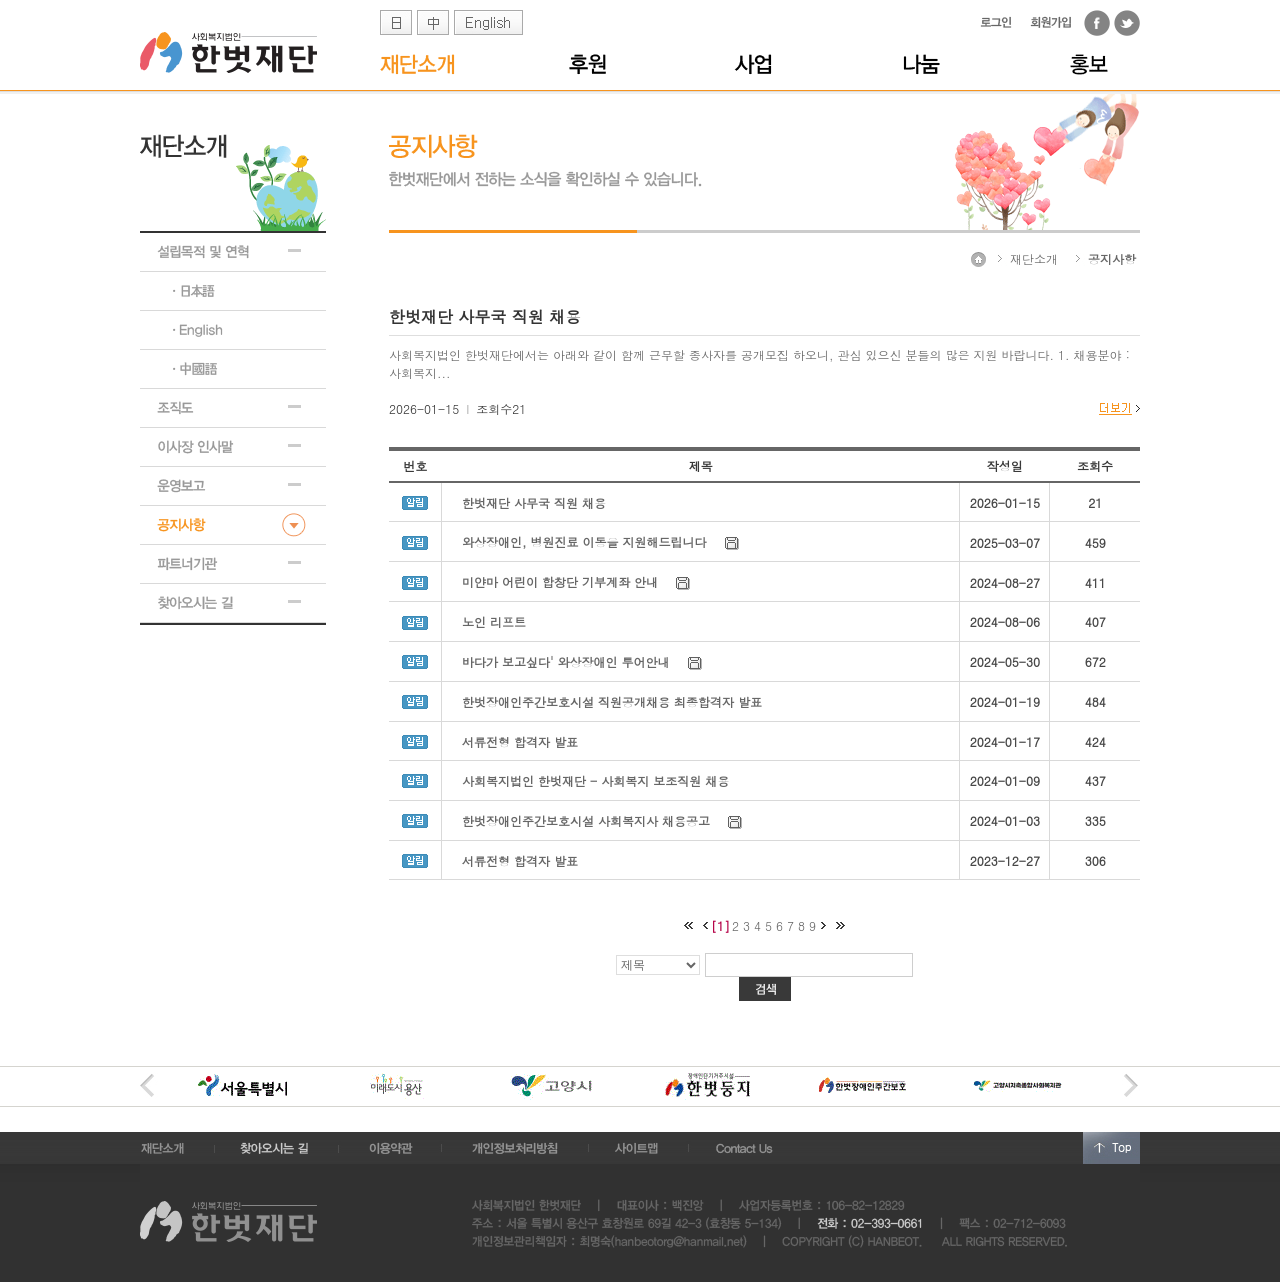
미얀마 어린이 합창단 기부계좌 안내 (560, 581)
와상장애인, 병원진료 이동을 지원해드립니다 (584, 541)
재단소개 (1034, 258)
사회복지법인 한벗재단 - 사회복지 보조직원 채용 (595, 780)
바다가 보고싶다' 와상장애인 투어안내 (566, 661)
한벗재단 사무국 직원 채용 (534, 502)
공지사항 (1112, 258)
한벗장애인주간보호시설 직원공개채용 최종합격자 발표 (612, 701)
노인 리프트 (494, 621)
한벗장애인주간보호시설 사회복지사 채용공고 (586, 820)
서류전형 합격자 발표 (520, 741)
